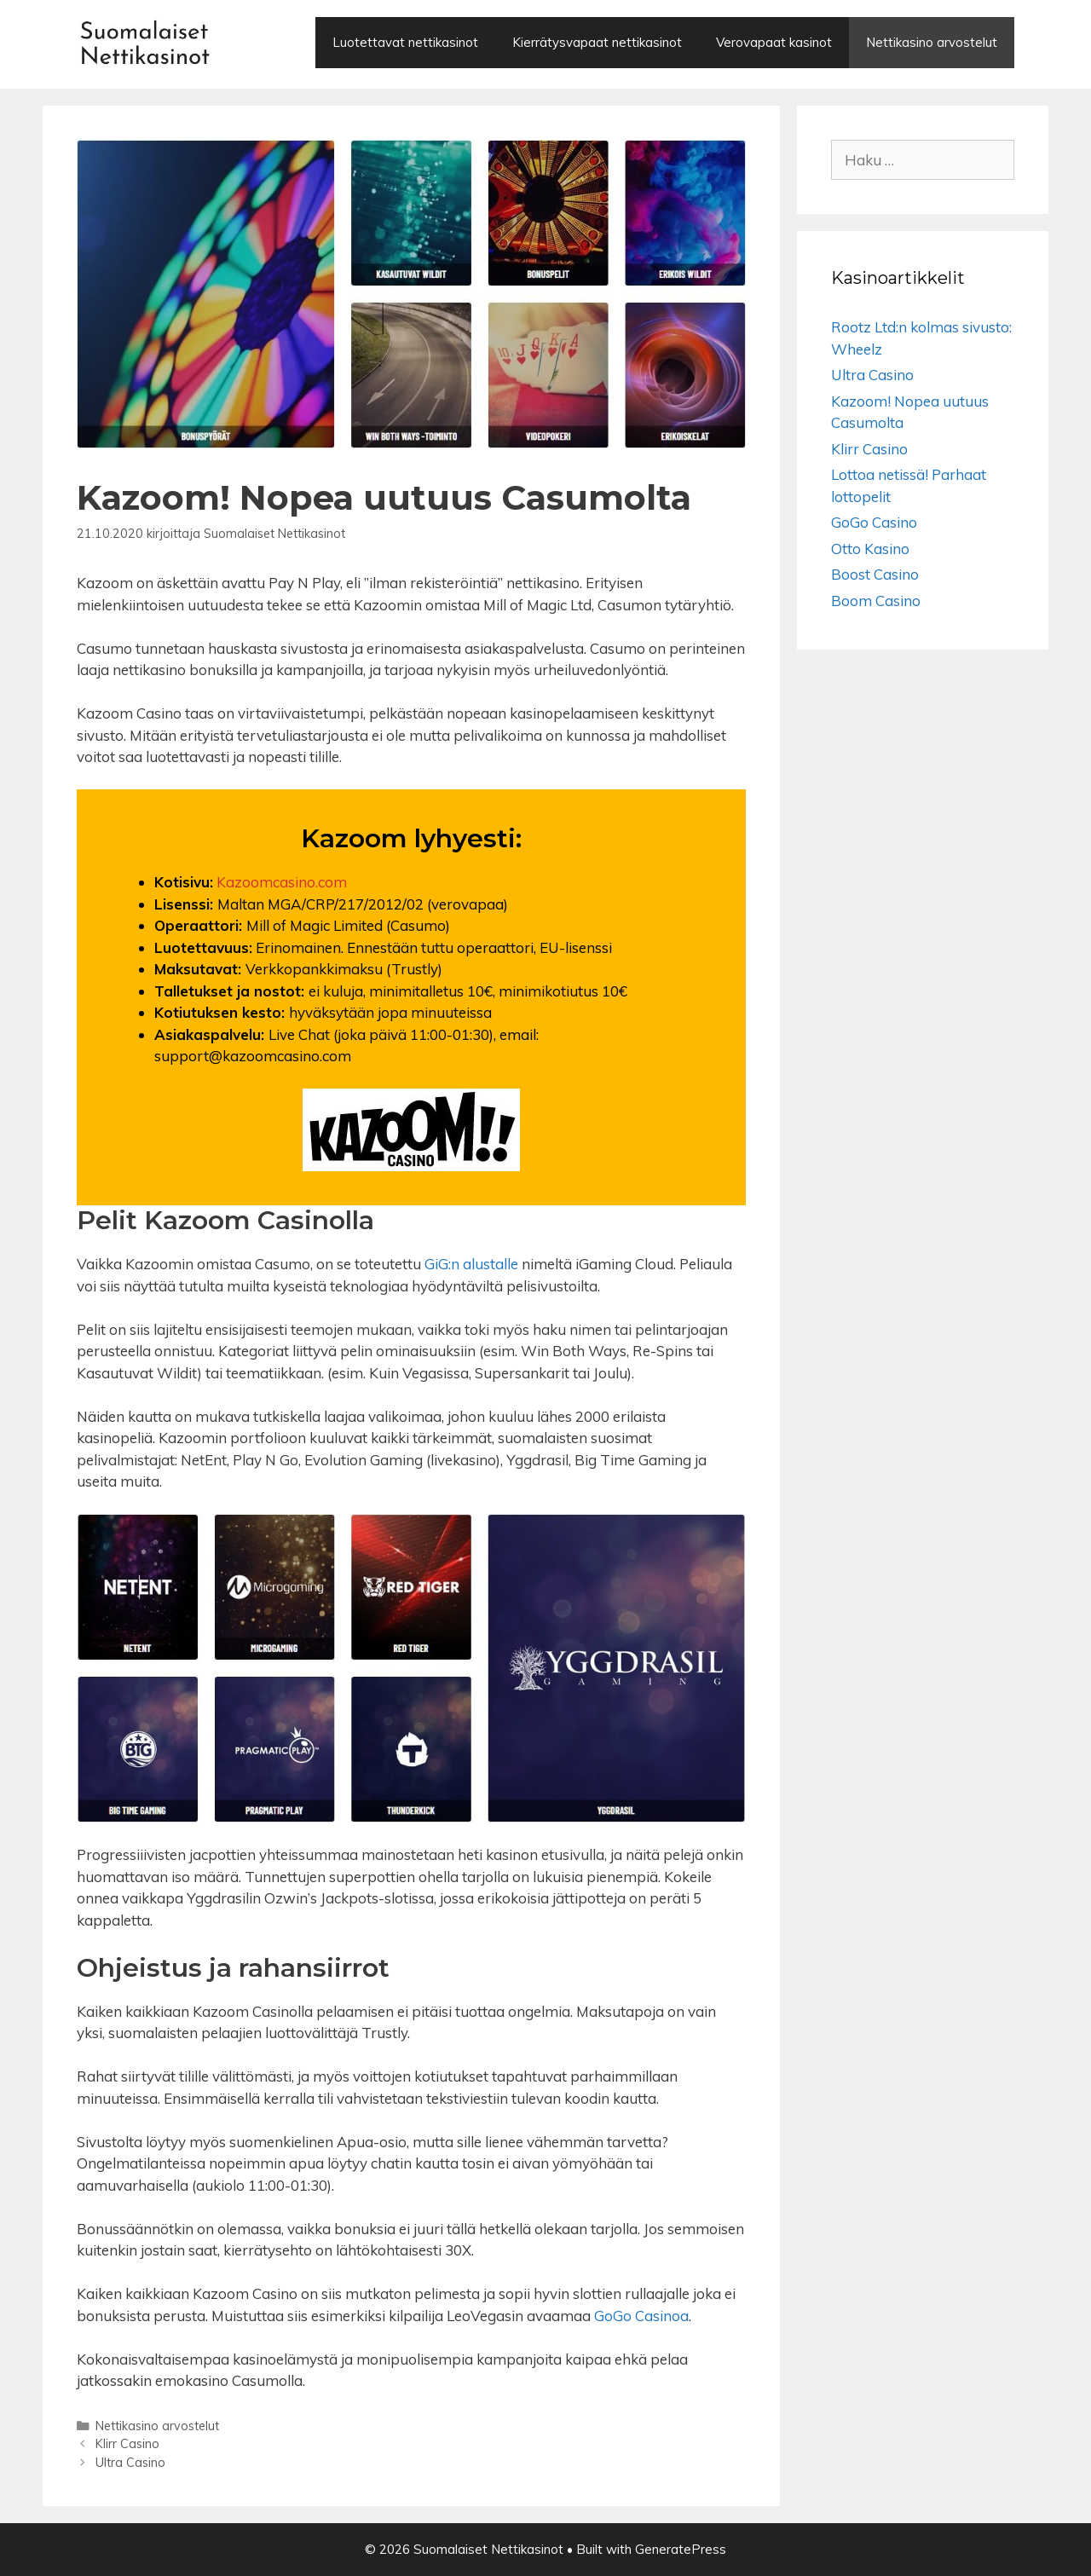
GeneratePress (680, 2549)
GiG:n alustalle (471, 1264)
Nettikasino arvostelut (931, 42)
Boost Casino (875, 574)
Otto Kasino (870, 548)
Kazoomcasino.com (281, 882)
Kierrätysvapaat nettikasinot (597, 42)
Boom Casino (876, 600)
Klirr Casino (127, 2443)
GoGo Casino (874, 522)
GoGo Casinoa (641, 2316)
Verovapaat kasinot (774, 42)
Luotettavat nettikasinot (405, 42)
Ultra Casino (130, 2462)
